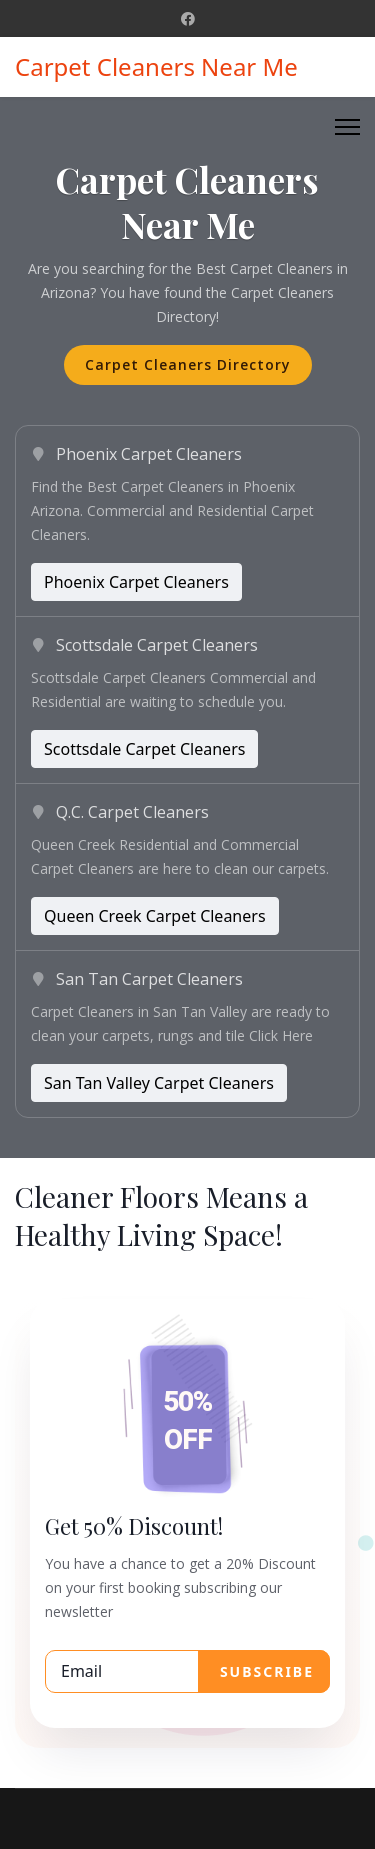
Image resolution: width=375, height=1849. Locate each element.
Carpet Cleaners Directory (188, 364)
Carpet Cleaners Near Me (156, 67)
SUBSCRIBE (264, 1671)
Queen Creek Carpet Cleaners (155, 916)
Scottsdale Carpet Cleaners (144, 749)
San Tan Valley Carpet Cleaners (159, 1083)
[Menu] (347, 127)
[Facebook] (188, 18)
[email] (187, 1671)
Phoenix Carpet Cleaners (136, 582)
